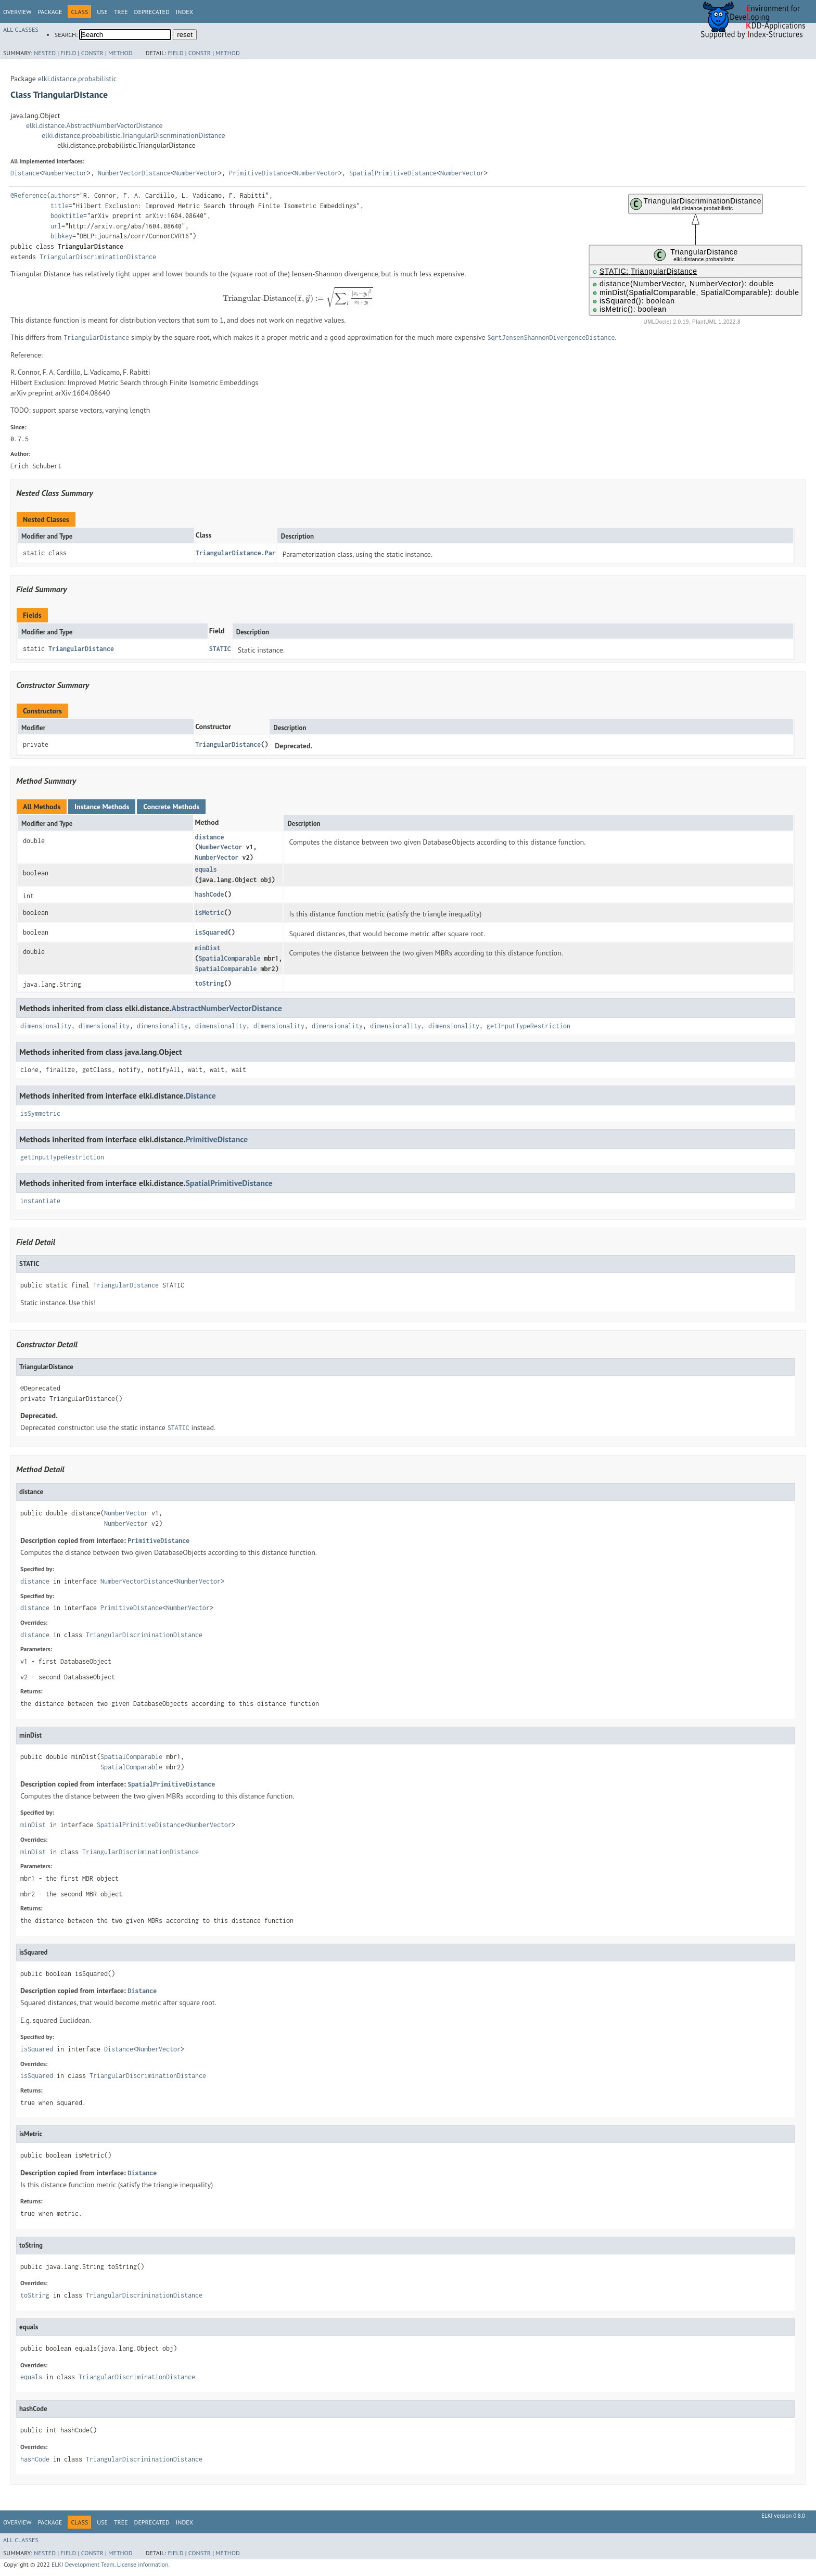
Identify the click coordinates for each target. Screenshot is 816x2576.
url (55, 226)
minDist (207, 948)
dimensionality (45, 1026)
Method (120, 53)
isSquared (211, 932)
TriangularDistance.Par (236, 553)
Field (68, 53)
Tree (121, 12)
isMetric (209, 912)
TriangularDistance (81, 649)
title (59, 206)
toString (209, 983)
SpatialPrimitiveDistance (393, 173)
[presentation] (298, 297)
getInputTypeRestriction (528, 1026)
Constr (92, 53)
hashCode (209, 894)
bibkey (61, 236)
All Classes (21, 29)
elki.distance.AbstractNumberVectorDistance (94, 125)
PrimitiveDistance (260, 173)
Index (184, 12)
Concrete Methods (171, 806)
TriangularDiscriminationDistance (98, 257)
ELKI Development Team (83, 2564)
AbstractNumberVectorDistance (226, 1008)
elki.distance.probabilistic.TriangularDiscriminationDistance (133, 135)
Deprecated (152, 12)
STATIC (220, 649)
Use (102, 12)
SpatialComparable (229, 958)
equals (205, 869)
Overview (17, 12)
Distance (25, 173)
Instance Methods (101, 806)
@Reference (28, 195)
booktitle (66, 216)
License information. (143, 2564)
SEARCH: (66, 35)
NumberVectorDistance (134, 173)
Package (49, 12)
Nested (45, 53)
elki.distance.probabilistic (77, 78)
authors (63, 195)
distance (209, 837)
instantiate (40, 1201)
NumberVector (65, 173)
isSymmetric (40, 1113)
